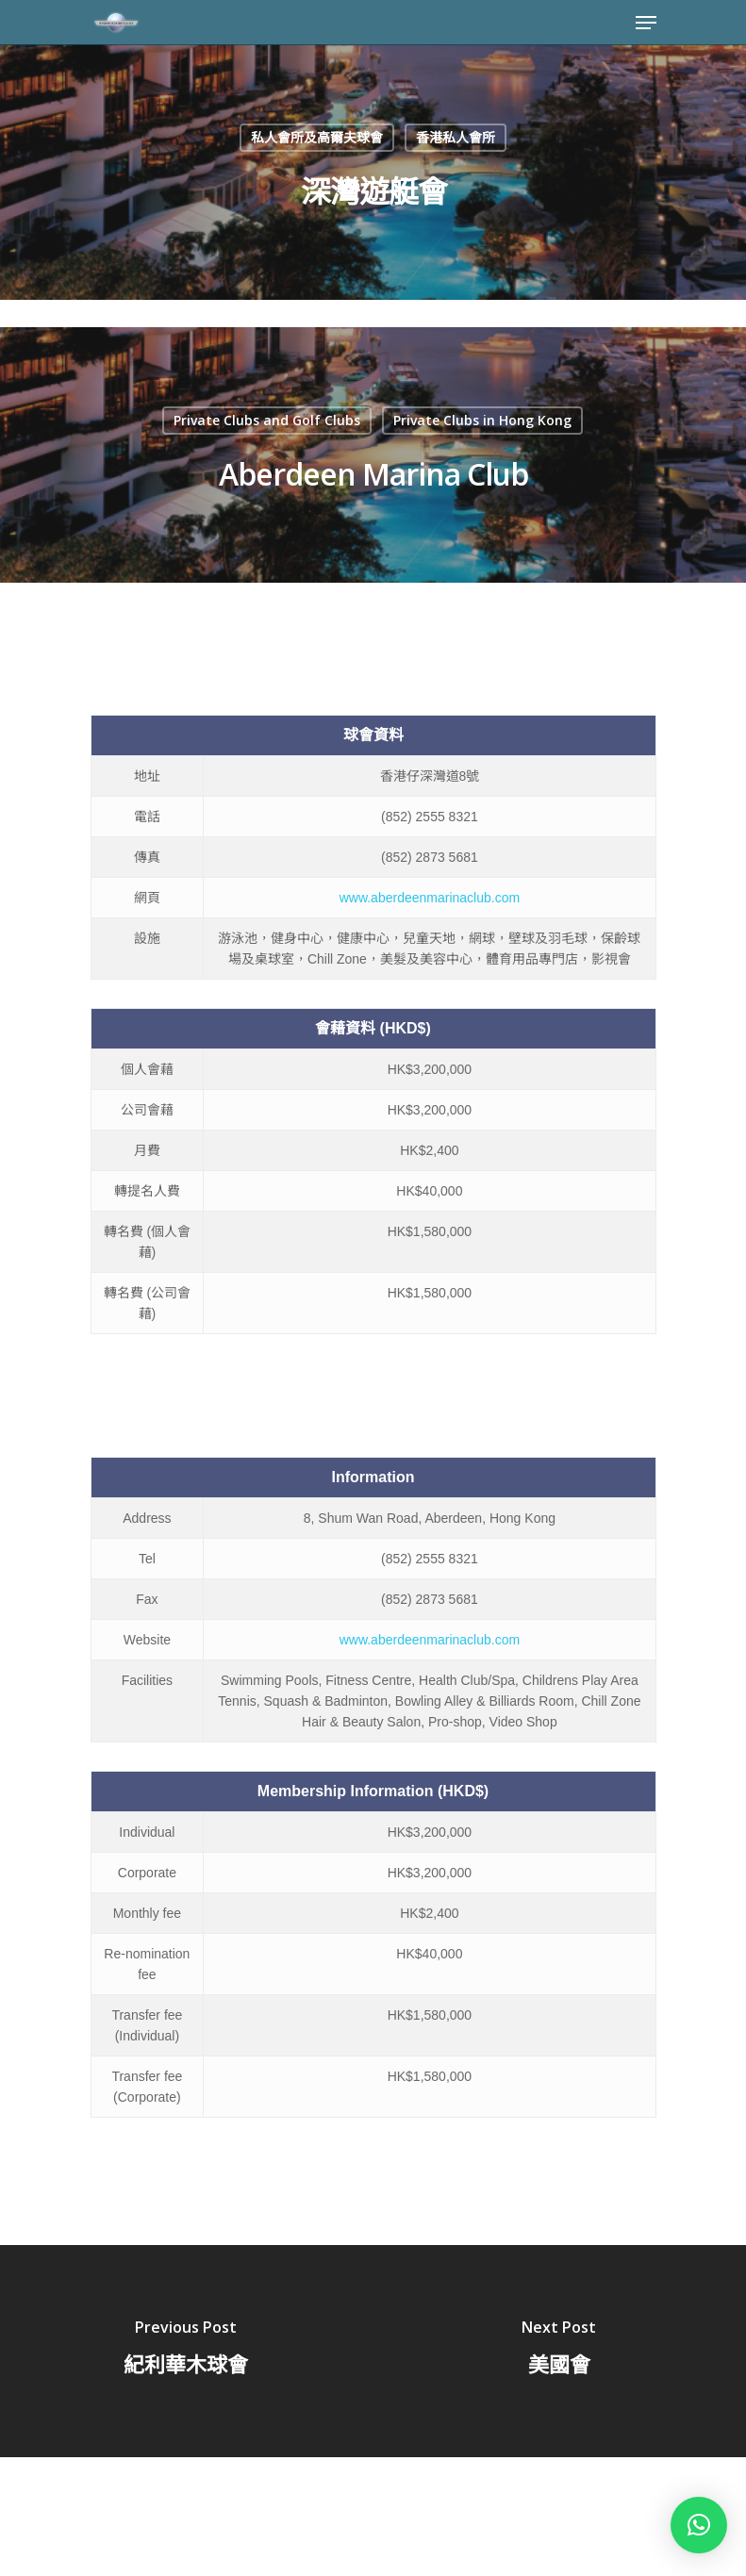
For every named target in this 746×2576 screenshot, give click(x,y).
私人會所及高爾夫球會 (317, 137)
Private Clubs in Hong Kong (482, 420)
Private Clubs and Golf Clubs (267, 420)
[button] (699, 2525)
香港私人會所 (455, 137)
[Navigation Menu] (646, 22)
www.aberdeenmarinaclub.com (430, 897)
